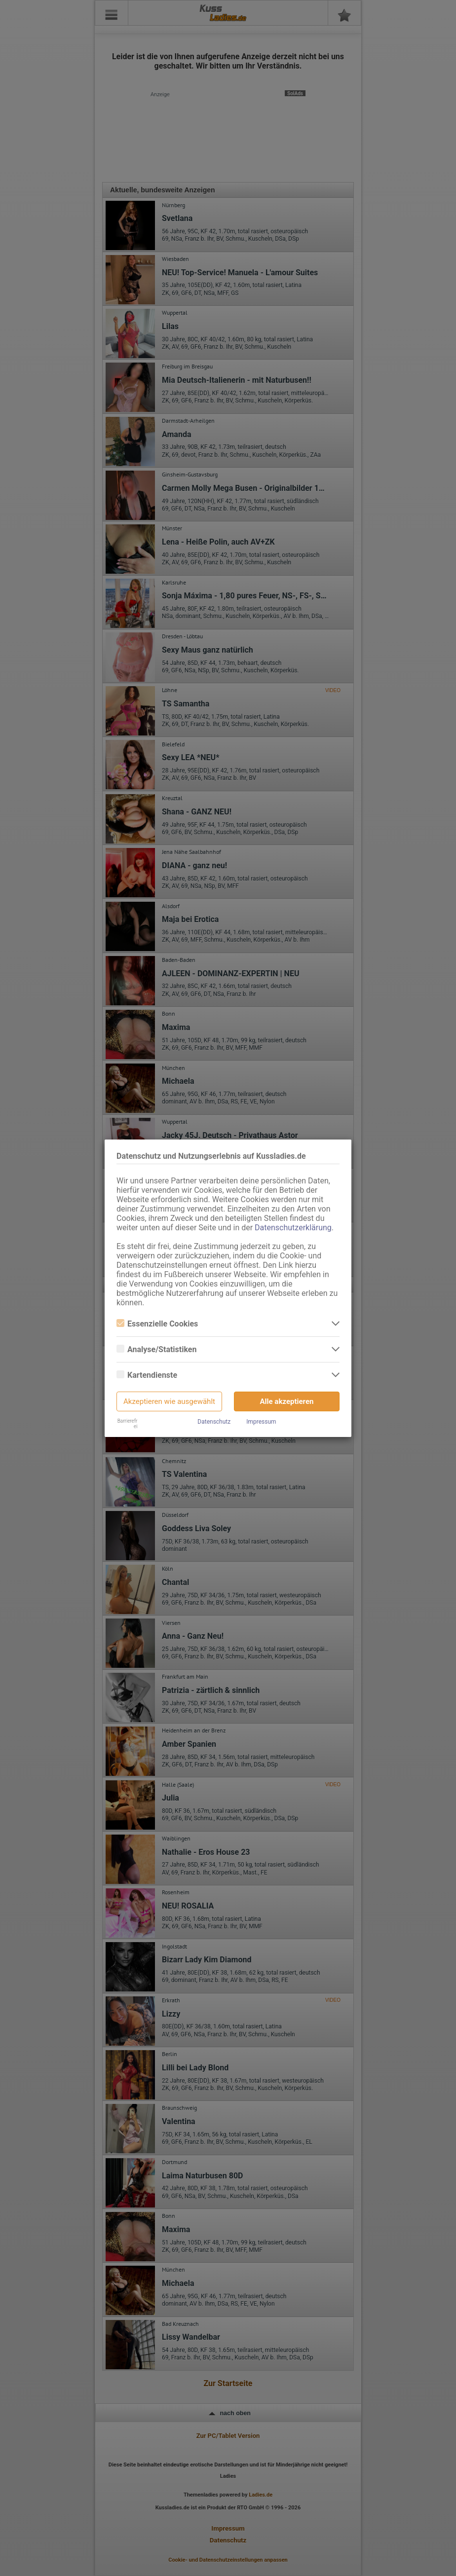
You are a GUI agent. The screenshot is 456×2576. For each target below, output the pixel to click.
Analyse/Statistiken (156, 1349)
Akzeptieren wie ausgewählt (169, 1401)
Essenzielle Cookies (157, 1323)
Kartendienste (146, 1375)
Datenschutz (213, 1421)
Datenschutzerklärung (293, 1227)
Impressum (261, 1421)
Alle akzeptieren (287, 1401)
